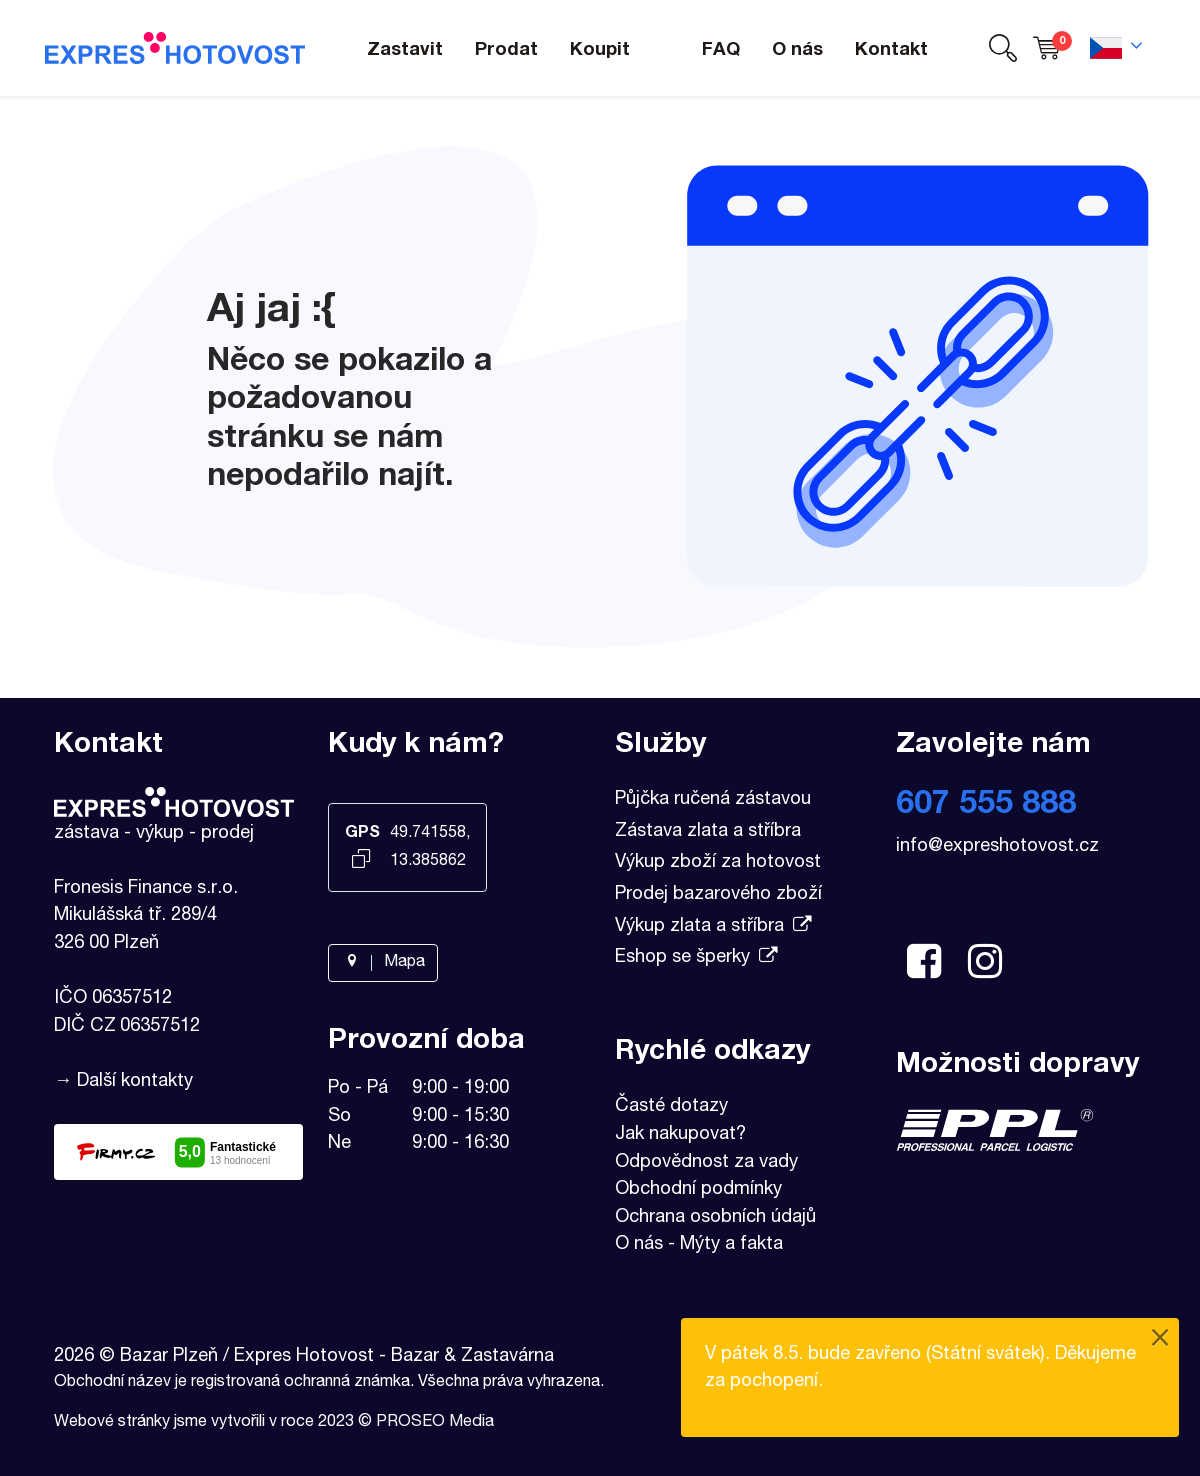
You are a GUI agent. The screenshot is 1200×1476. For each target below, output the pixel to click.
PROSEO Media (435, 1423)
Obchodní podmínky (698, 1190)
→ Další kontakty (123, 1082)
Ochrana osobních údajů (715, 1218)
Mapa (383, 963)
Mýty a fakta (731, 1245)
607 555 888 (986, 806)
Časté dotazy (671, 1107)
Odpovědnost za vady (706, 1163)
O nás (639, 1245)
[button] (1003, 48)
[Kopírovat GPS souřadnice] (362, 861)
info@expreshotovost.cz (997, 847)
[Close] (1160, 1340)
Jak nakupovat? (680, 1135)
